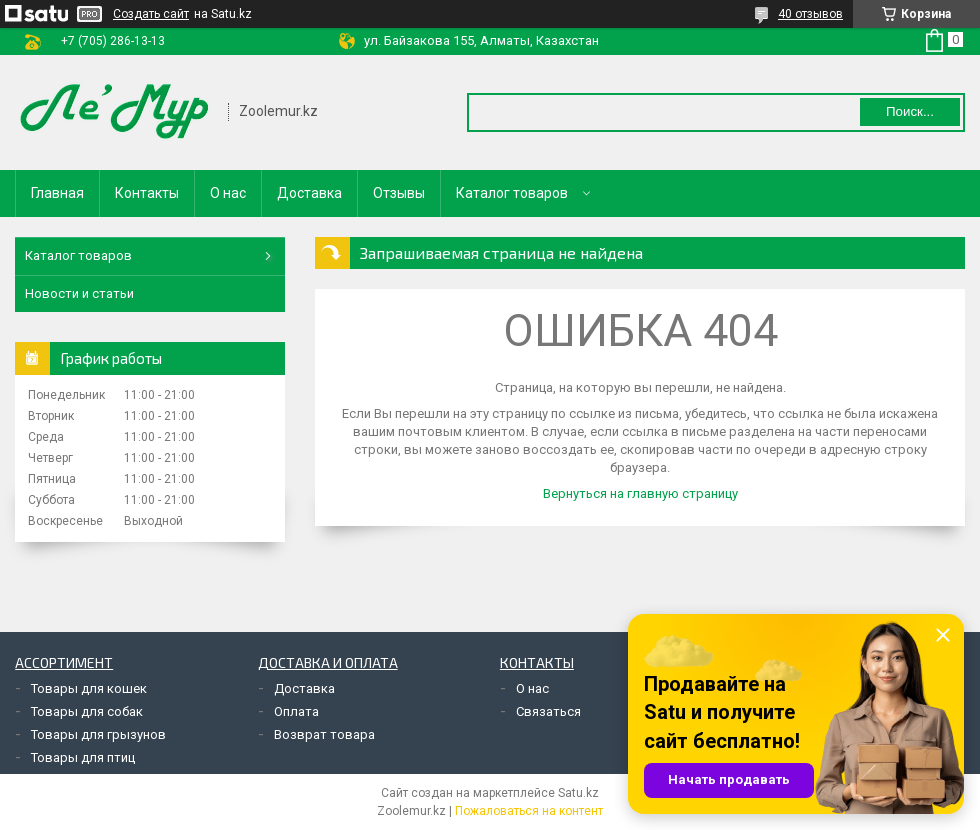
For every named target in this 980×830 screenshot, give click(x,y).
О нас (228, 193)
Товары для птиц (83, 757)
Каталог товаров (512, 193)
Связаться (548, 711)
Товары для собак (87, 711)
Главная (57, 193)
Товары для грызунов (98, 734)
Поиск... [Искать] (910, 111)
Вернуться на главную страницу (640, 493)
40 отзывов (810, 14)
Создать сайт (151, 14)
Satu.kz (578, 793)
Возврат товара (324, 734)
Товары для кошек (89, 688)
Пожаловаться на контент (529, 811)
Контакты (147, 193)
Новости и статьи (79, 293)
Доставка (309, 193)
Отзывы (399, 193)
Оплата (296, 711)
